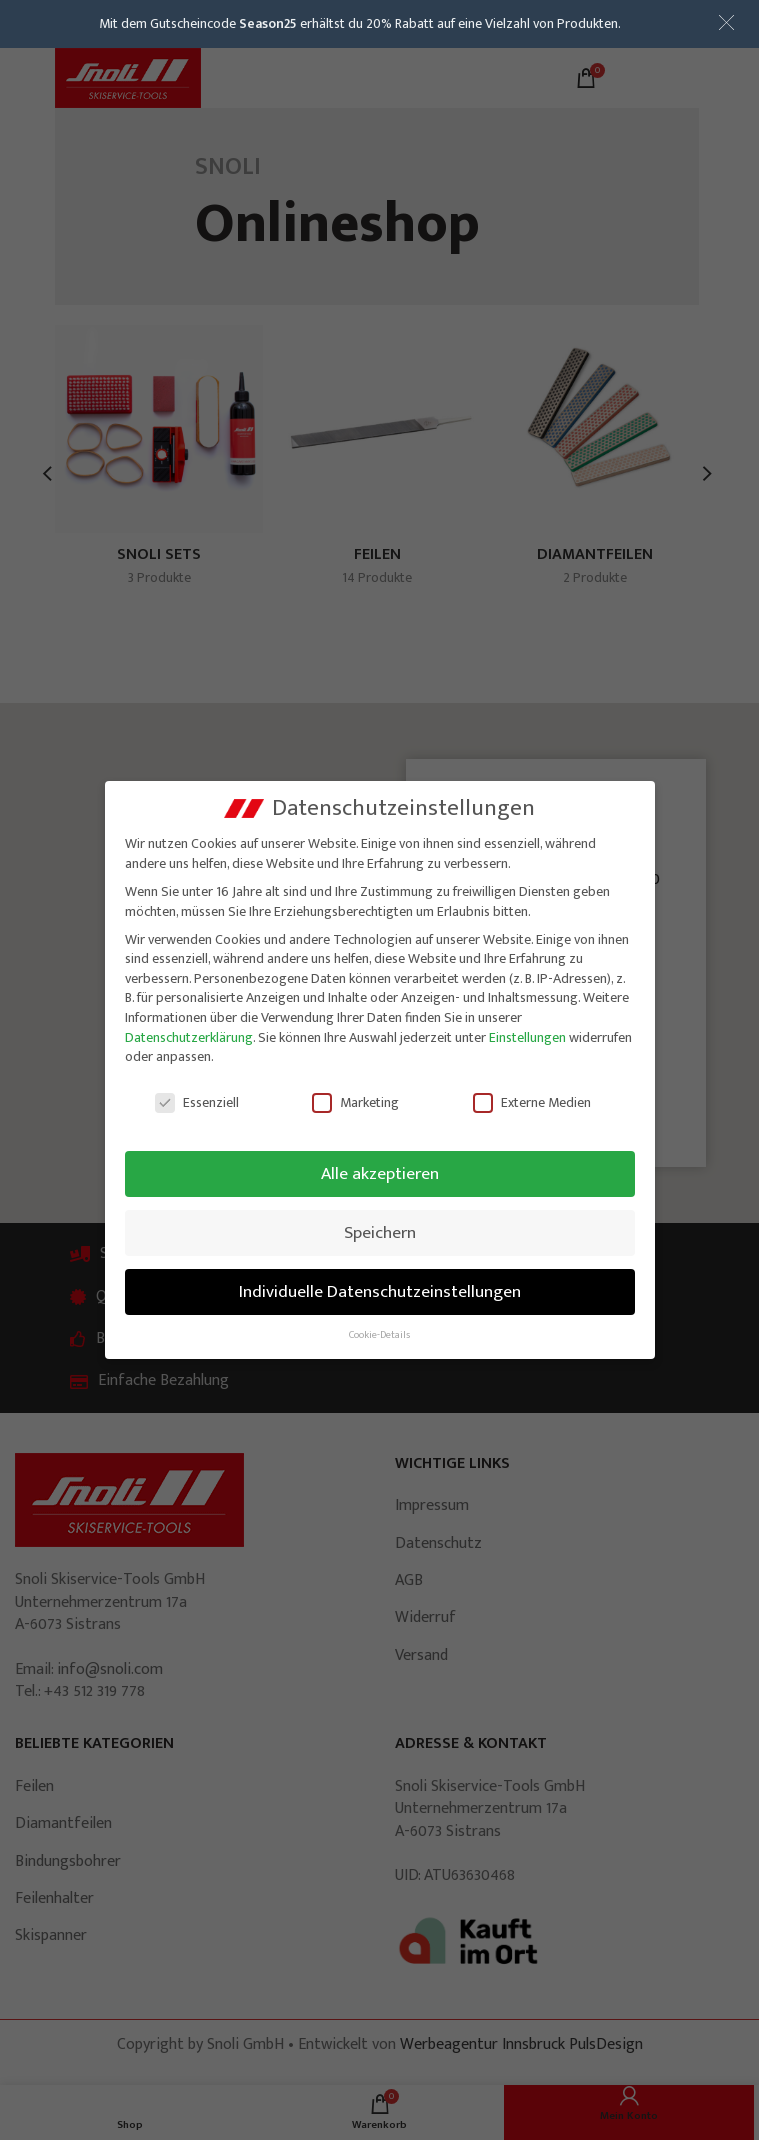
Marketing (355, 1102)
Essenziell (197, 1102)
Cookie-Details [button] (379, 1335)
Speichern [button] (380, 1232)
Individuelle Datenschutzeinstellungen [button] (380, 1291)
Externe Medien (532, 1102)
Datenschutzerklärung (189, 1037)
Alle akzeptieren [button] (380, 1173)
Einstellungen (527, 1037)
